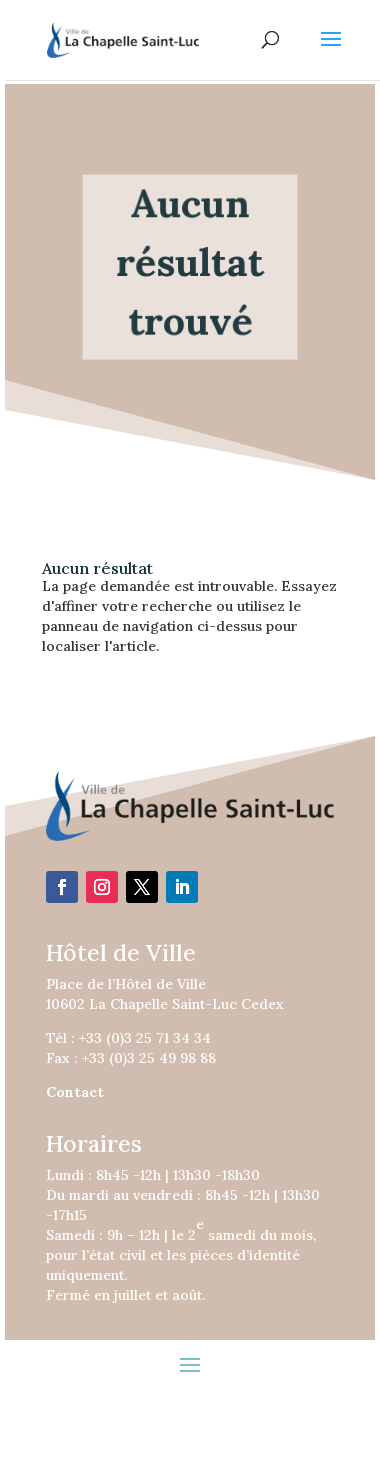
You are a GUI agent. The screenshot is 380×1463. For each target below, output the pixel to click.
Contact (75, 1092)
